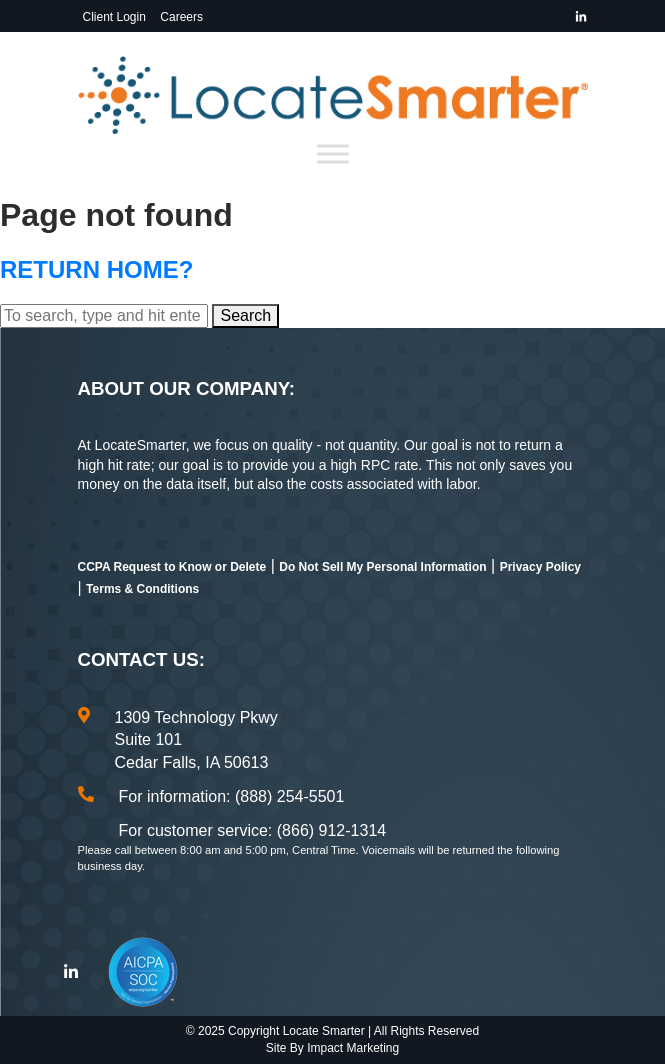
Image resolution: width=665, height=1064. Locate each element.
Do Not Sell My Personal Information (382, 567)
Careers (181, 17)
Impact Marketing (353, 1048)
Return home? (96, 269)
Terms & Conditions (142, 589)
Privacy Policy (540, 567)
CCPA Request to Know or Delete (172, 567)
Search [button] (245, 315)
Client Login (114, 17)
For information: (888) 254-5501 (232, 796)
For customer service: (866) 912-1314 (253, 830)
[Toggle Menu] (333, 154)
